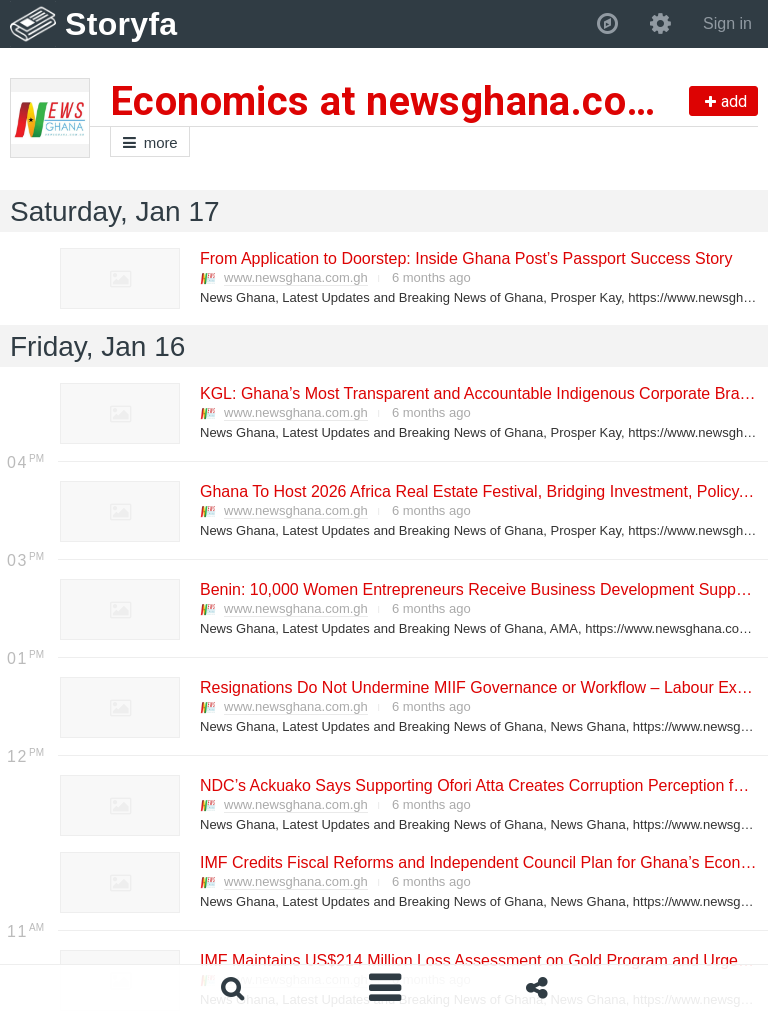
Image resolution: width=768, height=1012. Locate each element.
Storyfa (121, 24)
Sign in (727, 23)
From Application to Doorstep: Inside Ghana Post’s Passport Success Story (465, 258)
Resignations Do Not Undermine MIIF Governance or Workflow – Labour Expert (481, 687)
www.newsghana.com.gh (296, 277)
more (150, 142)
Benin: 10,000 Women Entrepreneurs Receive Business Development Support (476, 589)
